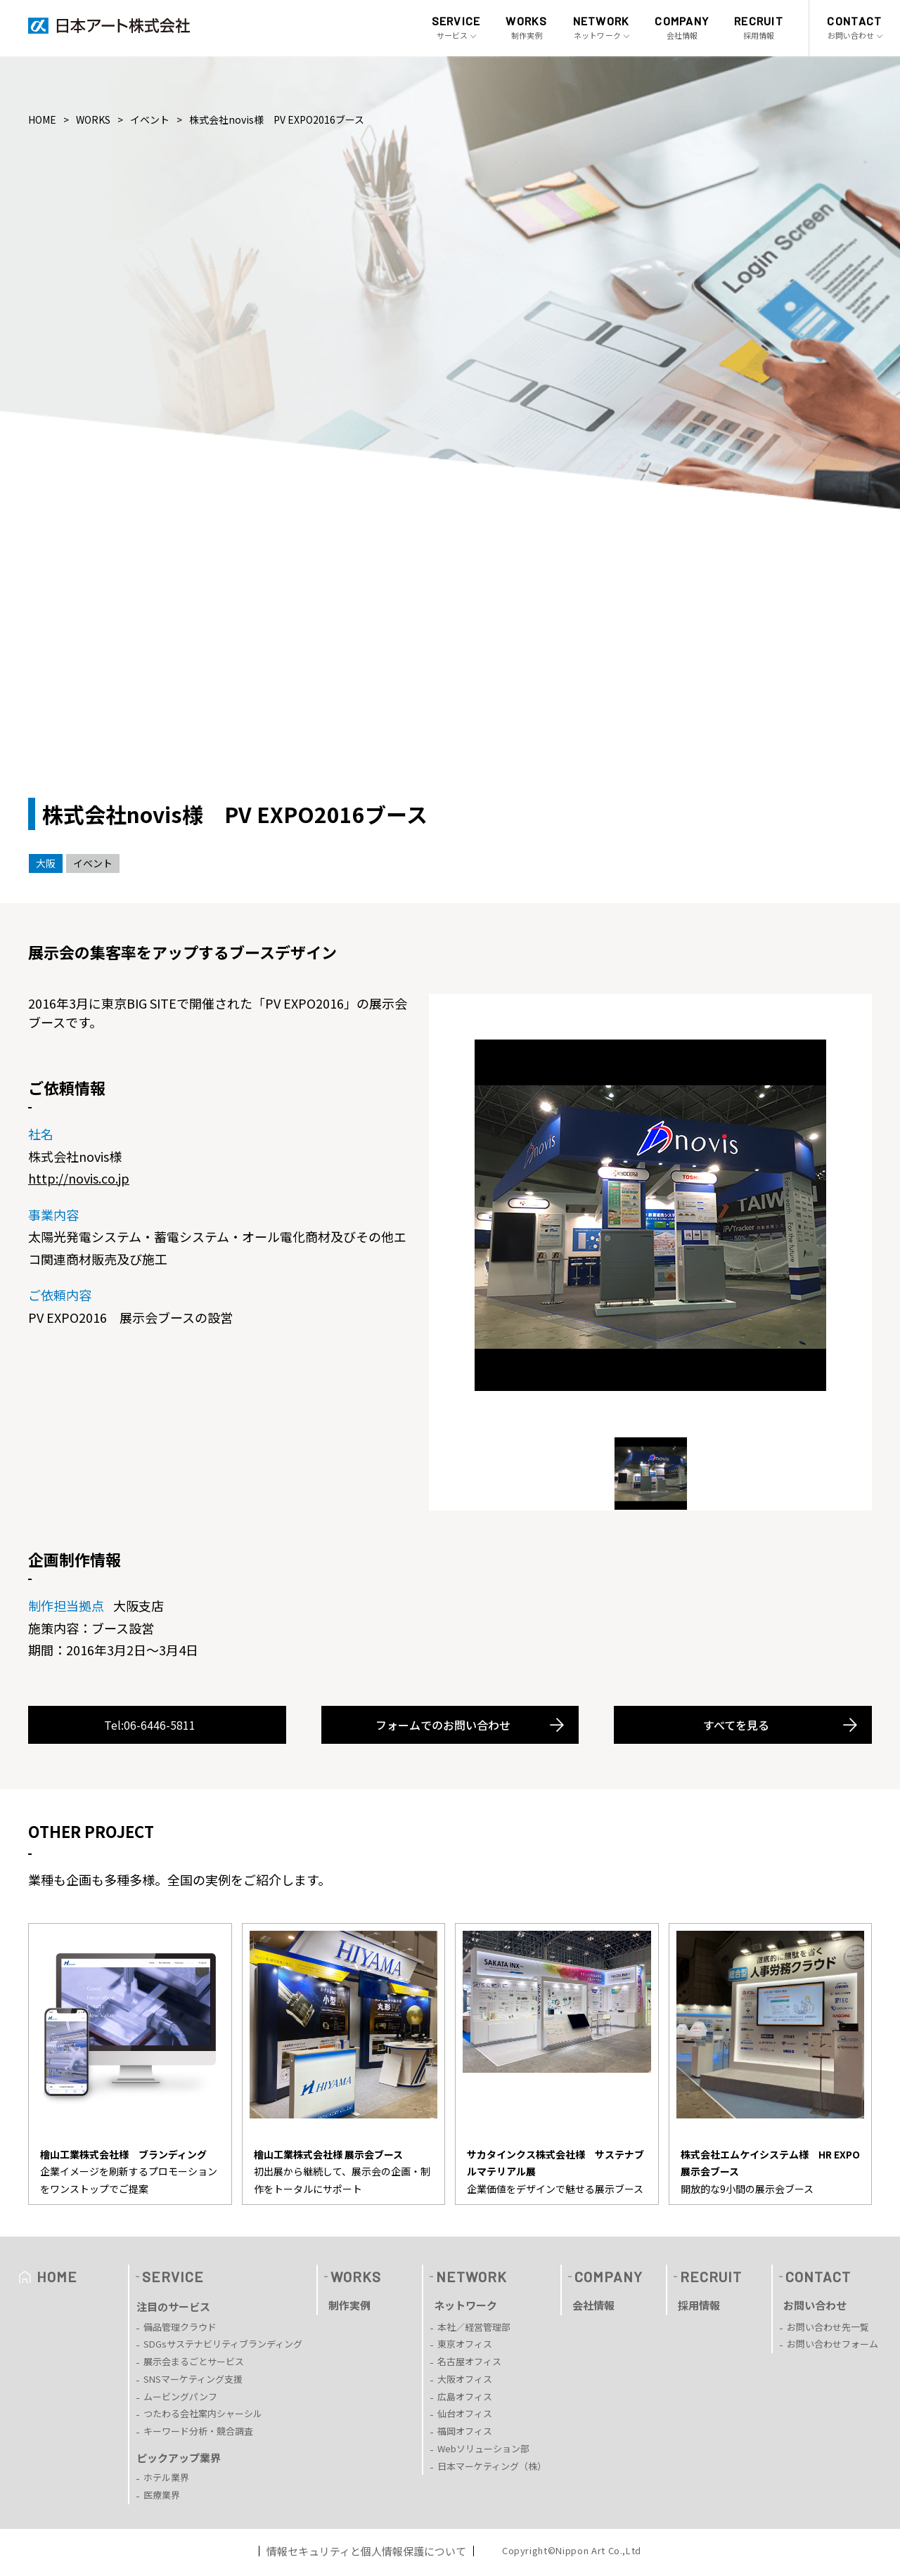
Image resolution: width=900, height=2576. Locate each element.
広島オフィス (464, 2396)
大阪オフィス (464, 2379)
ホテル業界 (166, 2477)
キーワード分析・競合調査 (198, 2431)
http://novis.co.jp (78, 1178)
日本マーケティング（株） (491, 2466)
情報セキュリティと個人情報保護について (366, 2551)
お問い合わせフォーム (832, 2343)
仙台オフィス (464, 2413)
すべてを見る (736, 1724)
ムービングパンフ (180, 2396)
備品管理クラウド (180, 2327)
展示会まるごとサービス (193, 2361)
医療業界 (161, 2494)
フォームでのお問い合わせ (442, 1724)
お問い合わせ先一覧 (828, 2327)
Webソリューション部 (483, 2448)
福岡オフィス (464, 2431)
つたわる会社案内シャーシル (202, 2413)
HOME (42, 119)
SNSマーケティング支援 (193, 2379)
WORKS (93, 119)
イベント (149, 119)
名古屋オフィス (469, 2361)
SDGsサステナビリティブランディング (222, 2343)
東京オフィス (464, 2343)
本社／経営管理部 (473, 2327)
